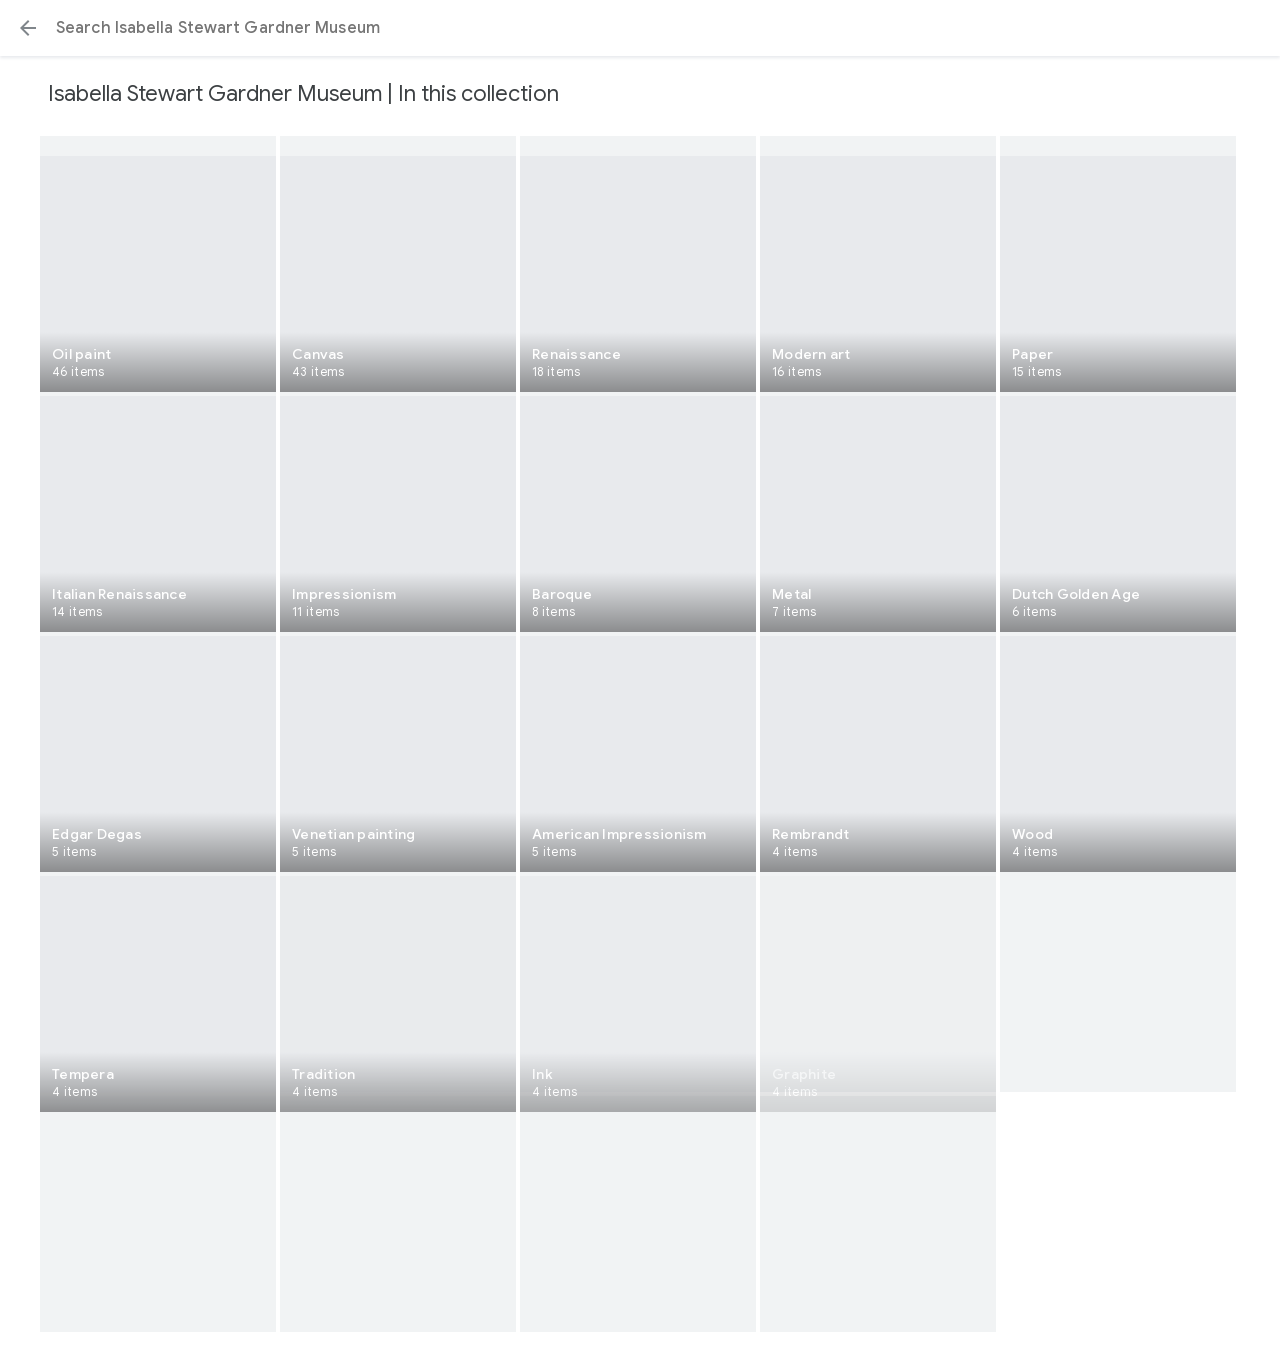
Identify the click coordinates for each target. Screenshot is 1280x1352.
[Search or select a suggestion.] (640, 28)
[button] (28, 28)
